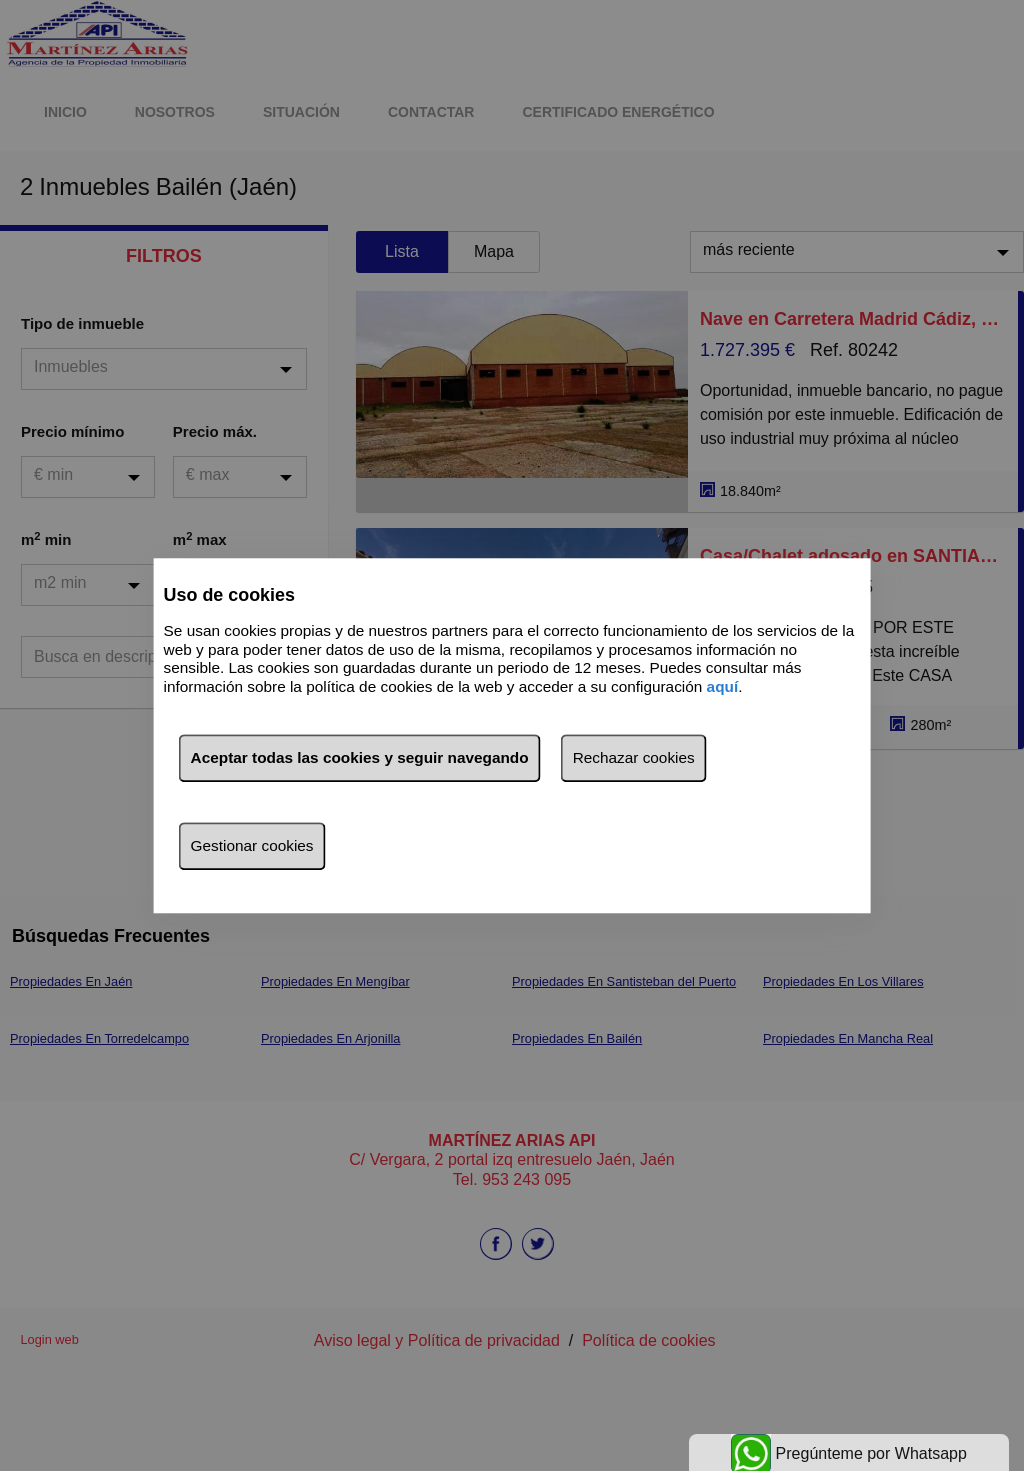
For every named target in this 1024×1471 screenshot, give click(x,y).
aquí (723, 686)
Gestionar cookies (252, 845)
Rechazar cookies (634, 757)
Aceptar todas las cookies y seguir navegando (360, 757)
